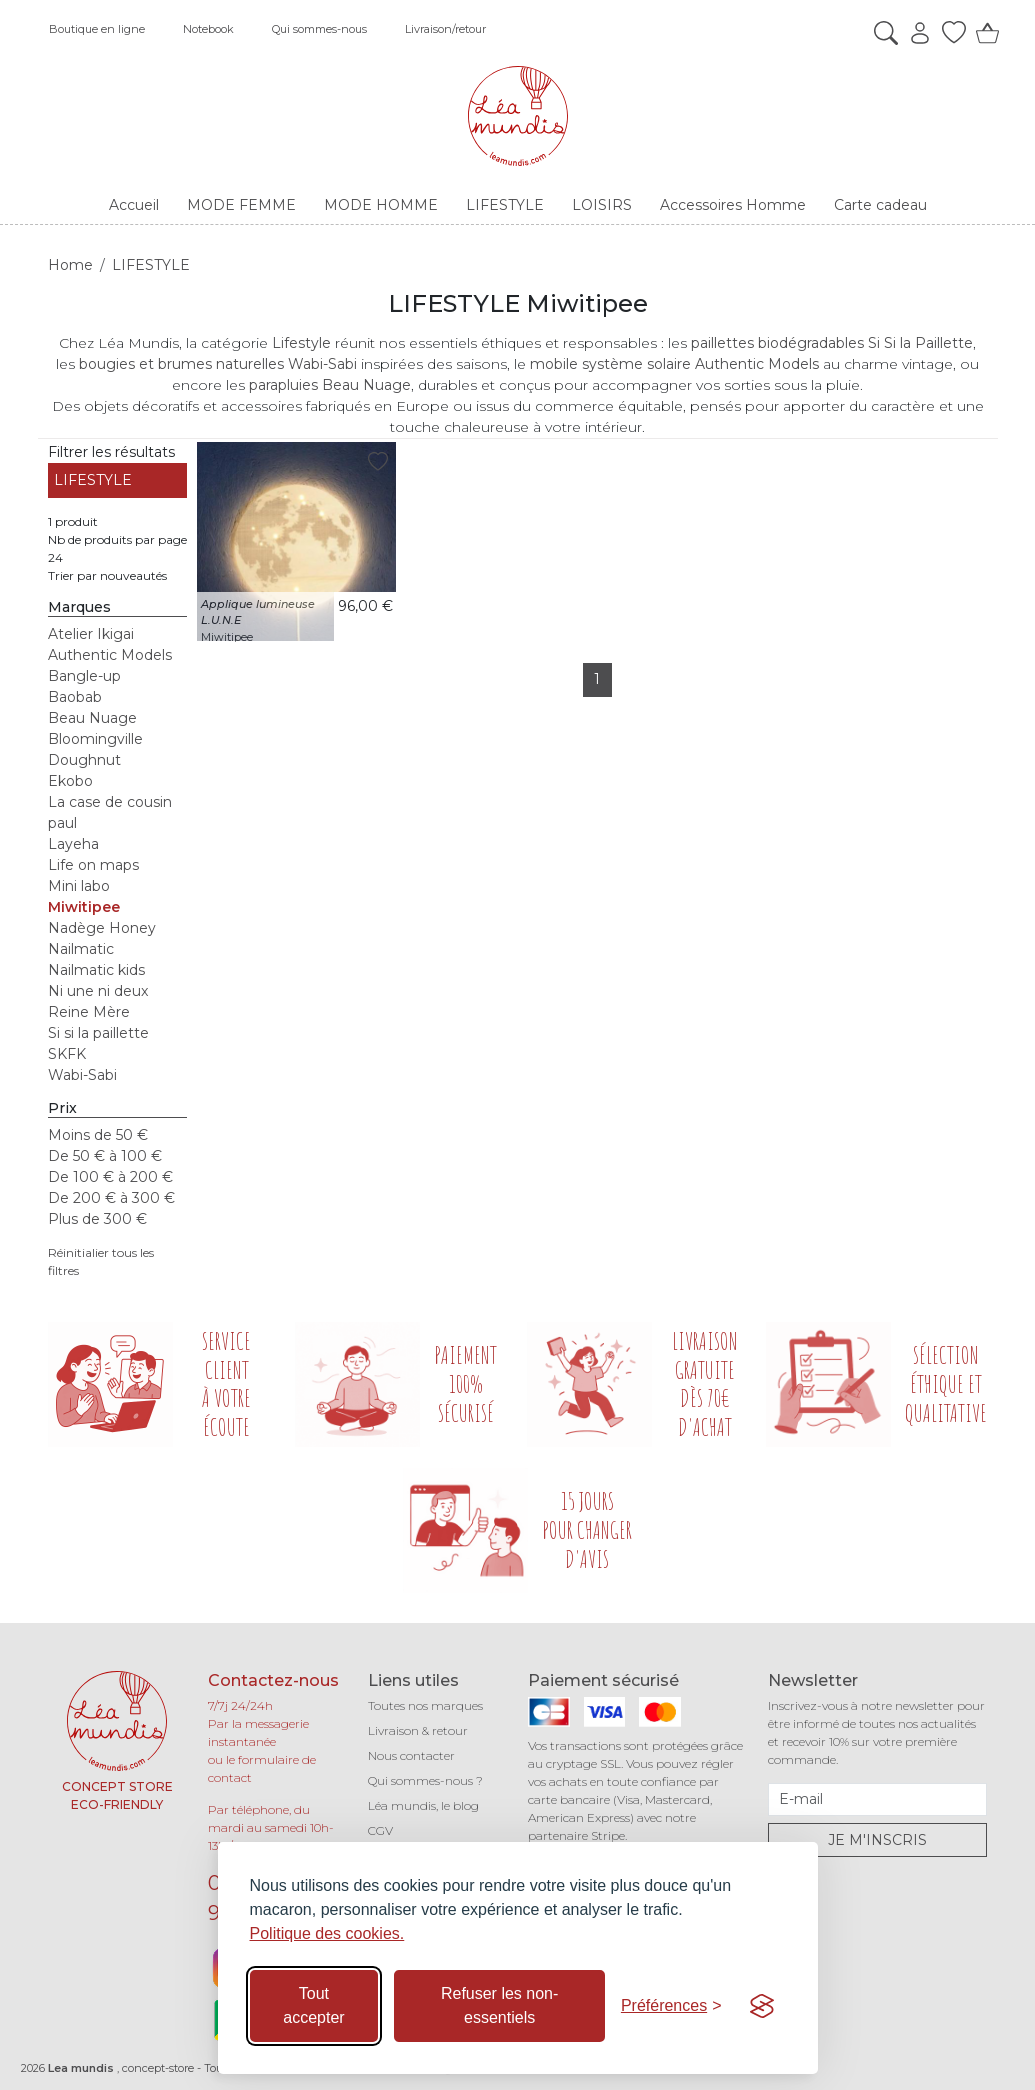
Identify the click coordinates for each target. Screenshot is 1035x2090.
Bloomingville (95, 739)
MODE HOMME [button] (381, 205)
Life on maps (93, 865)
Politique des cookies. (327, 1933)
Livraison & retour (418, 1730)
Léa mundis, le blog (423, 1805)
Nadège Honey (102, 928)
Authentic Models (110, 655)
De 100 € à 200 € (110, 1177)
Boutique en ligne (97, 29)
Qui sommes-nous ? (425, 1780)
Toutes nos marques (425, 1705)
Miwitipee (84, 907)
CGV (380, 1830)
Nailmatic (81, 949)
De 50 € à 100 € (105, 1156)
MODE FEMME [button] (241, 205)
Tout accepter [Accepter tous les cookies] (313, 2005)
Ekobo (70, 781)
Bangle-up (84, 676)
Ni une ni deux (98, 991)
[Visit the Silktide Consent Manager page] (762, 2006)
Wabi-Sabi (82, 1075)
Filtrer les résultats (111, 452)
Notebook (208, 29)
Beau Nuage (92, 718)
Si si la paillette (98, 1033)
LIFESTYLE (93, 480)
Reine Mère (89, 1012)
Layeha (73, 844)
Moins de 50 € (98, 1135)
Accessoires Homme (733, 205)
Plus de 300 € (97, 1219)
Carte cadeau (880, 205)
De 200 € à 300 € (111, 1198)
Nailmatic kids (96, 970)
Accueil (134, 205)
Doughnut (84, 760)
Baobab (75, 697)
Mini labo (79, 886)
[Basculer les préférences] (671, 2006)
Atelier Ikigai (91, 634)
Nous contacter (411, 1755)
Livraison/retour (445, 29)
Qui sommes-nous (319, 29)
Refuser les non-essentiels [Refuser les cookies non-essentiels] (499, 2005)
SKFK (67, 1054)
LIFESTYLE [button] (505, 205)
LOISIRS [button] (602, 205)
